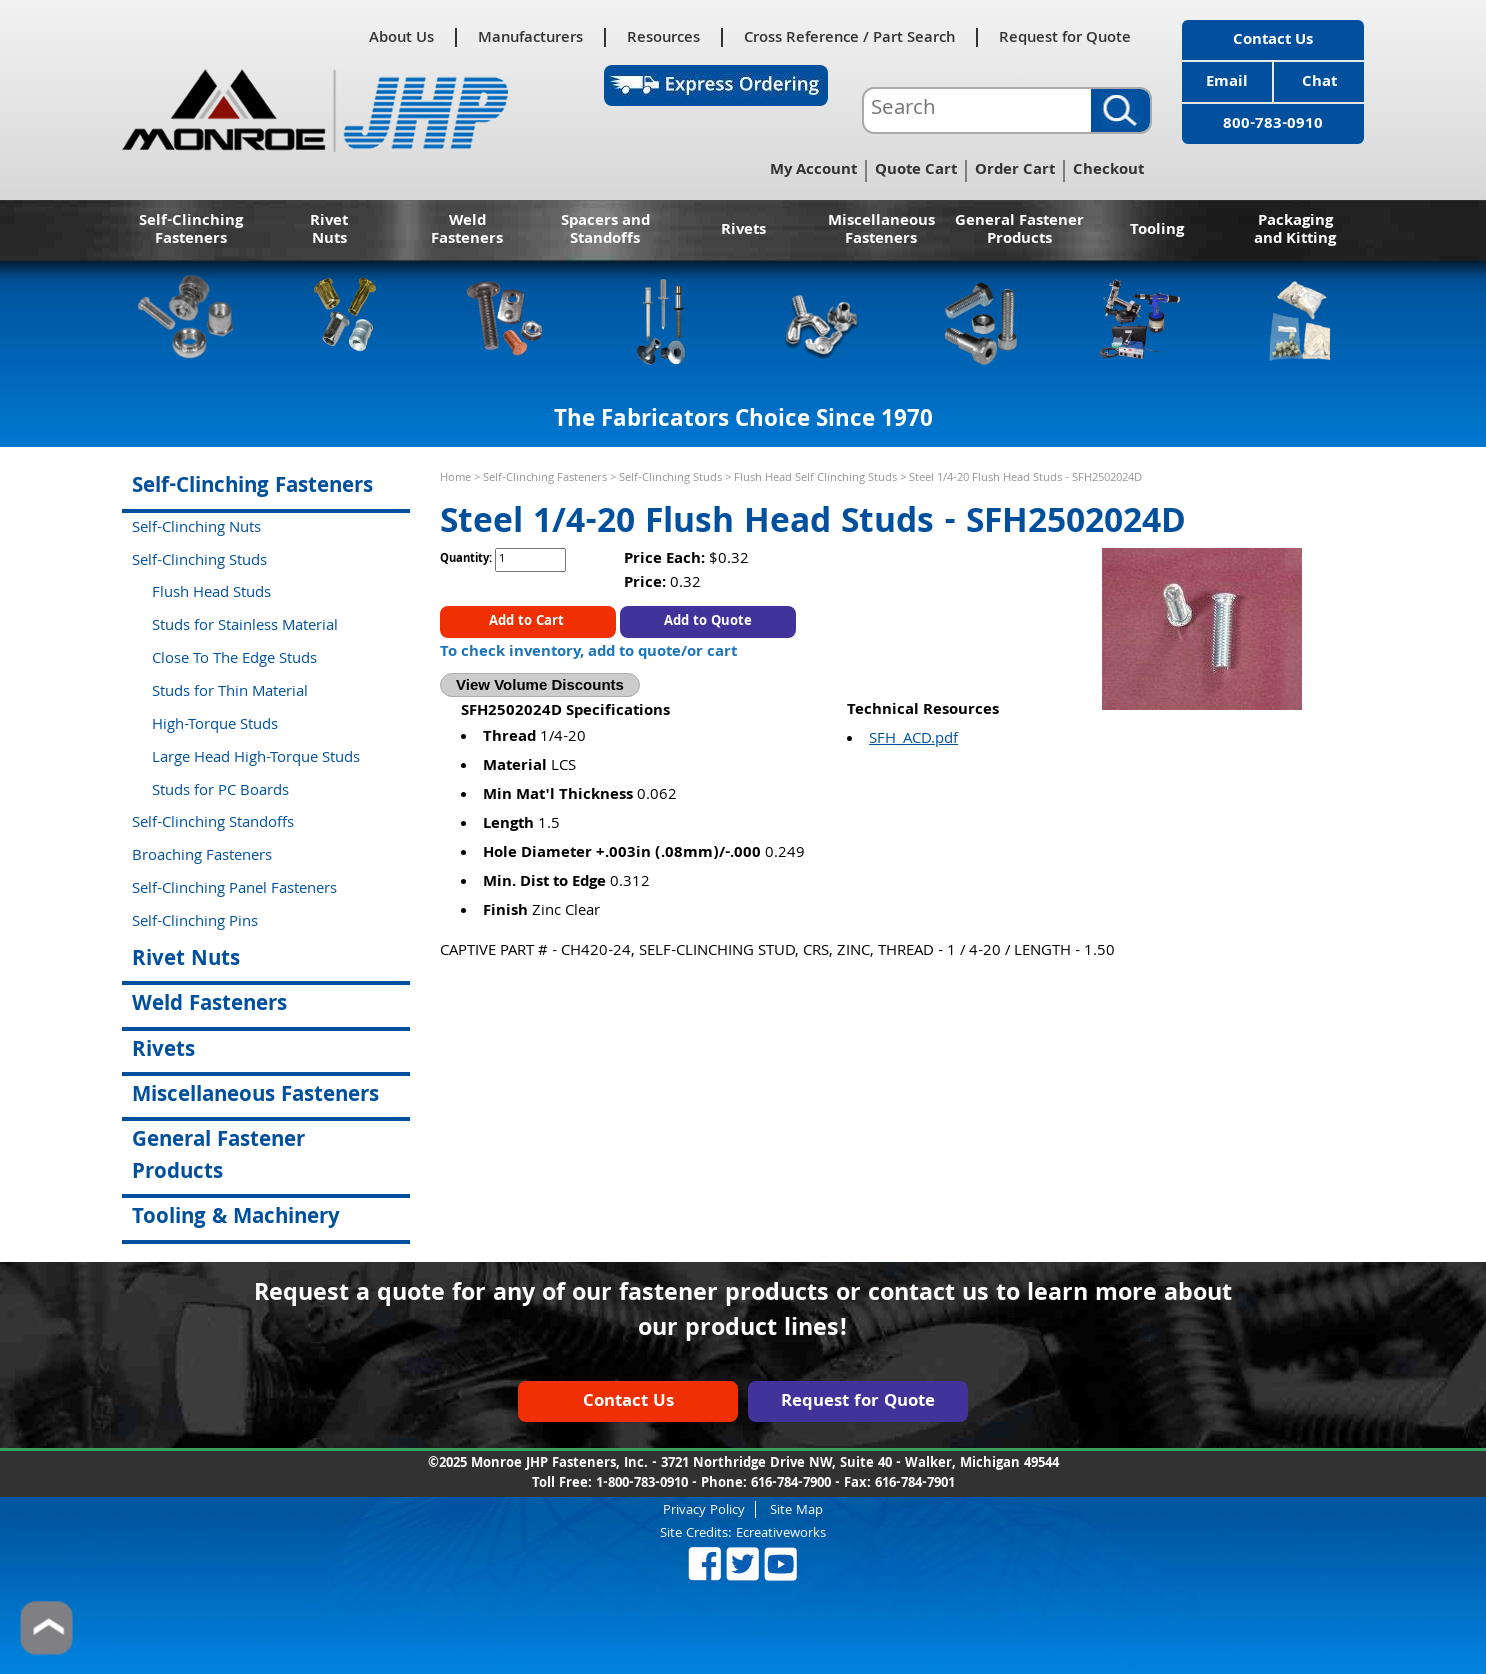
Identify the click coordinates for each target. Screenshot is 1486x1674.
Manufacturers (530, 37)
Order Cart (1015, 171)
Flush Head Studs (211, 594)
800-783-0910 (1273, 125)
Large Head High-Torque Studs (256, 759)
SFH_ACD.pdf (913, 740)
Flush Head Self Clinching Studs (815, 478)
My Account (813, 171)
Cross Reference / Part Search (849, 37)
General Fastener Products (1019, 231)
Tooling (1157, 231)
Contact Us (1273, 41)
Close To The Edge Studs (234, 660)
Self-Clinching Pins (195, 923)
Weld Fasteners (467, 231)
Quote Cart (916, 171)
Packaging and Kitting (1295, 231)
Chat (1319, 83)
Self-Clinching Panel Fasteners (234, 890)
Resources (663, 37)
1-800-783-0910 (642, 1484)
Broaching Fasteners (202, 857)
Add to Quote (708, 622)
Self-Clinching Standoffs (213, 824)
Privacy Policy (704, 1509)
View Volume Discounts (540, 684)
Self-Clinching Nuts (196, 529)
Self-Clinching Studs (670, 478)
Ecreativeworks (781, 1534)
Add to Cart (528, 622)
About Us (401, 37)
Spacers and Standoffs (605, 231)
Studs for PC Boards (220, 792)
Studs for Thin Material (230, 693)
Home (455, 478)
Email (1227, 83)
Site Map (796, 1509)
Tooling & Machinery (236, 1218)
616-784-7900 (791, 1484)
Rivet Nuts (329, 231)
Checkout (1108, 171)
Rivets (743, 231)
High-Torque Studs (215, 726)
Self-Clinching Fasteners (191, 231)
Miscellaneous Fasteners (881, 231)
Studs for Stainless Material (245, 627)
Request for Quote (1065, 37)
